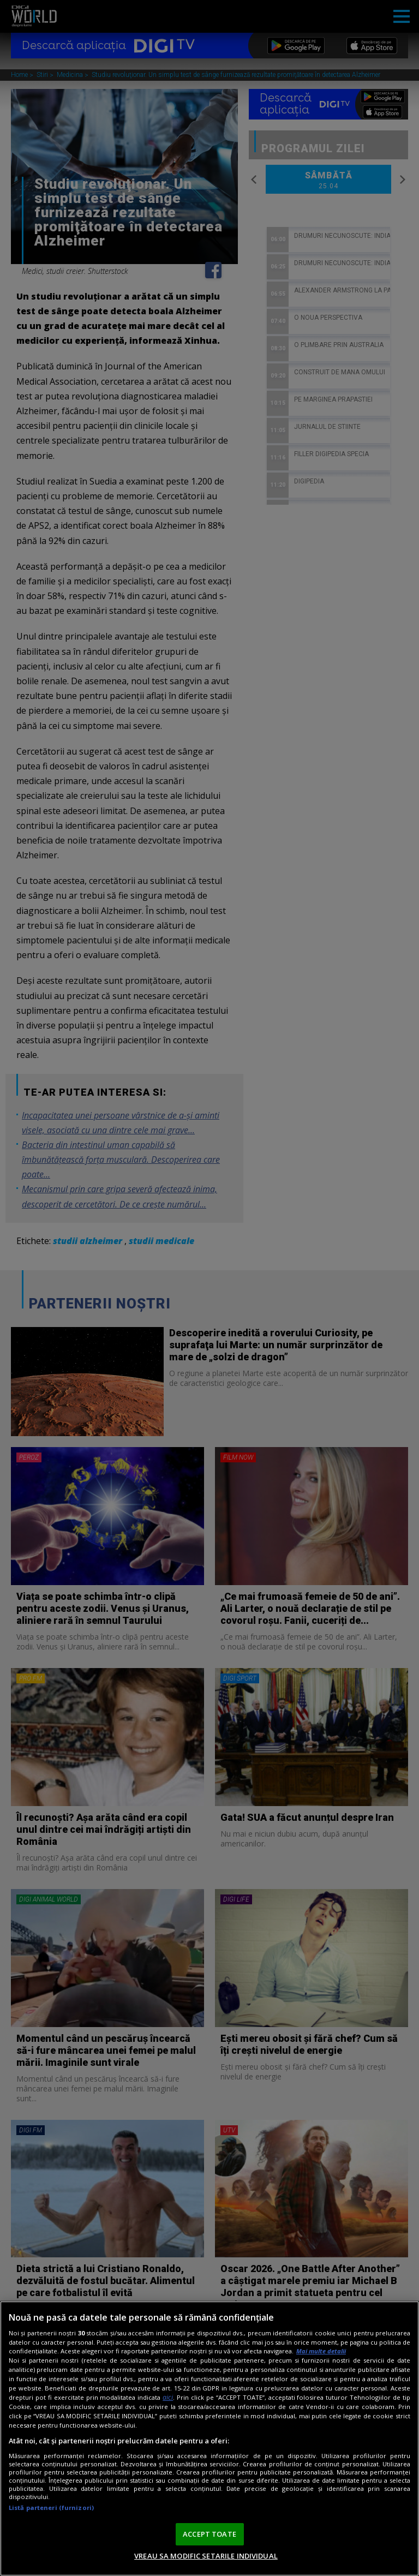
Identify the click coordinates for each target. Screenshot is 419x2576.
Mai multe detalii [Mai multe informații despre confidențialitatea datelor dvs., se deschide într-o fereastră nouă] (321, 2351)
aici (168, 2397)
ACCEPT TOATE (209, 2534)
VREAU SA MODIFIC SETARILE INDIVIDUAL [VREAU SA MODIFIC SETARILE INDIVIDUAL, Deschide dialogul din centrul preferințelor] (206, 2556)
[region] (209, 2438)
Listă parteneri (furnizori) (51, 2507)
